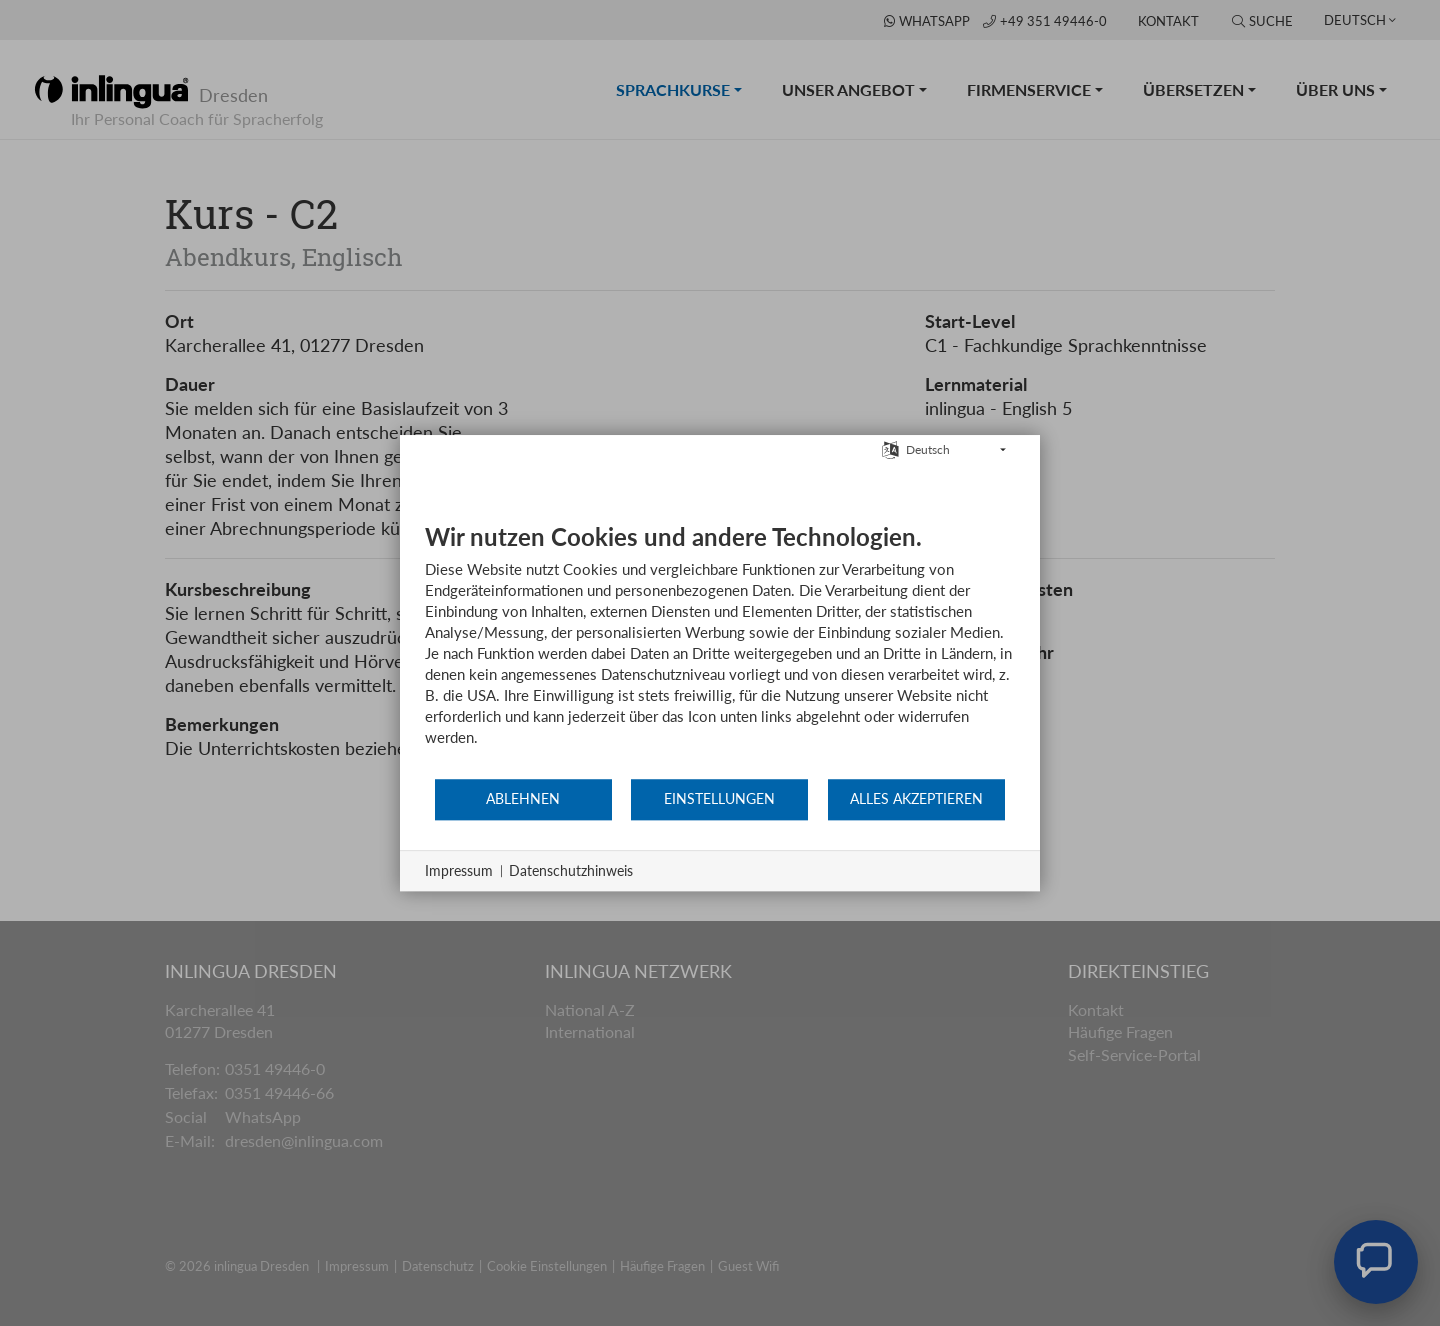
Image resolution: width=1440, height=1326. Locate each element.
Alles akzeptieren (916, 799)
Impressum (459, 870)
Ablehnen (523, 799)
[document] (720, 649)
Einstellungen (719, 799)
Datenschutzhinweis (571, 870)
